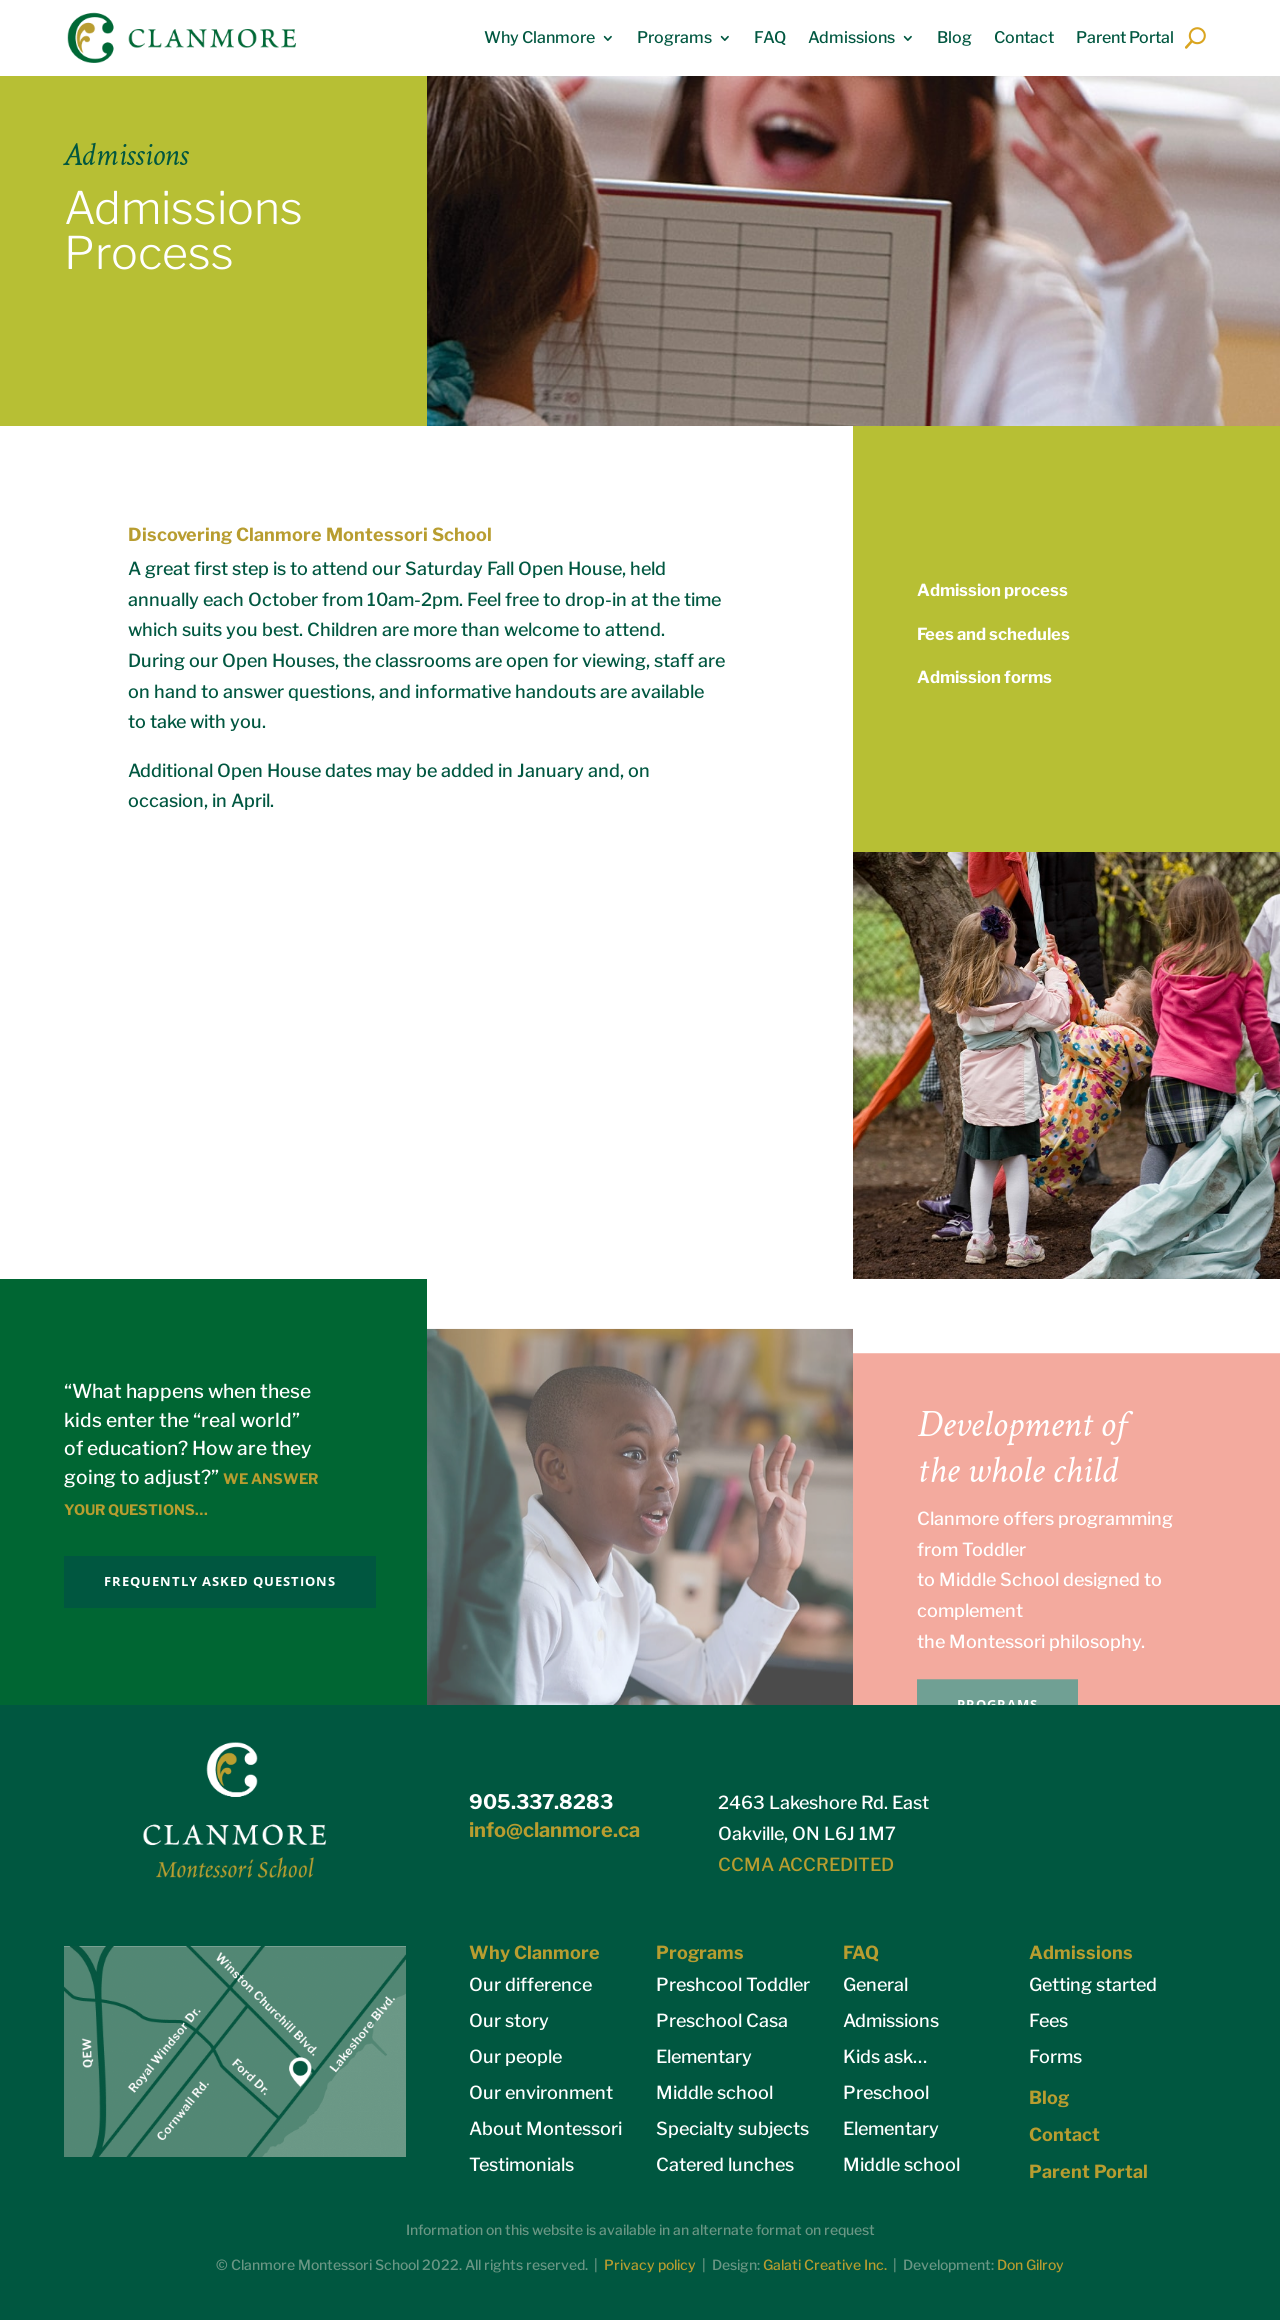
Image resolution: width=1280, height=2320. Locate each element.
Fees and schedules (993, 634)
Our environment (541, 2092)
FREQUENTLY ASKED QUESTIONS (220, 1581)
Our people (515, 2056)
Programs (674, 37)
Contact (1024, 37)
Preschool (886, 2092)
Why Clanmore (539, 37)
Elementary (704, 2056)
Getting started (1093, 1984)
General (875, 1984)
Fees (1048, 2020)
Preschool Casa (722, 2020)
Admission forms (984, 677)
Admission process (992, 590)
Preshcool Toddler (733, 1984)
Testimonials (521, 2164)
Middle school (714, 2092)
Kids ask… (885, 2056)
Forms (1055, 2056)
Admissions (851, 37)
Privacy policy (650, 2264)
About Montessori (545, 2128)
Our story (509, 2020)
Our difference (530, 1984)
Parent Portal (1125, 37)
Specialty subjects (732, 2128)
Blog (954, 37)
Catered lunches (725, 2164)
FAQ (770, 37)
